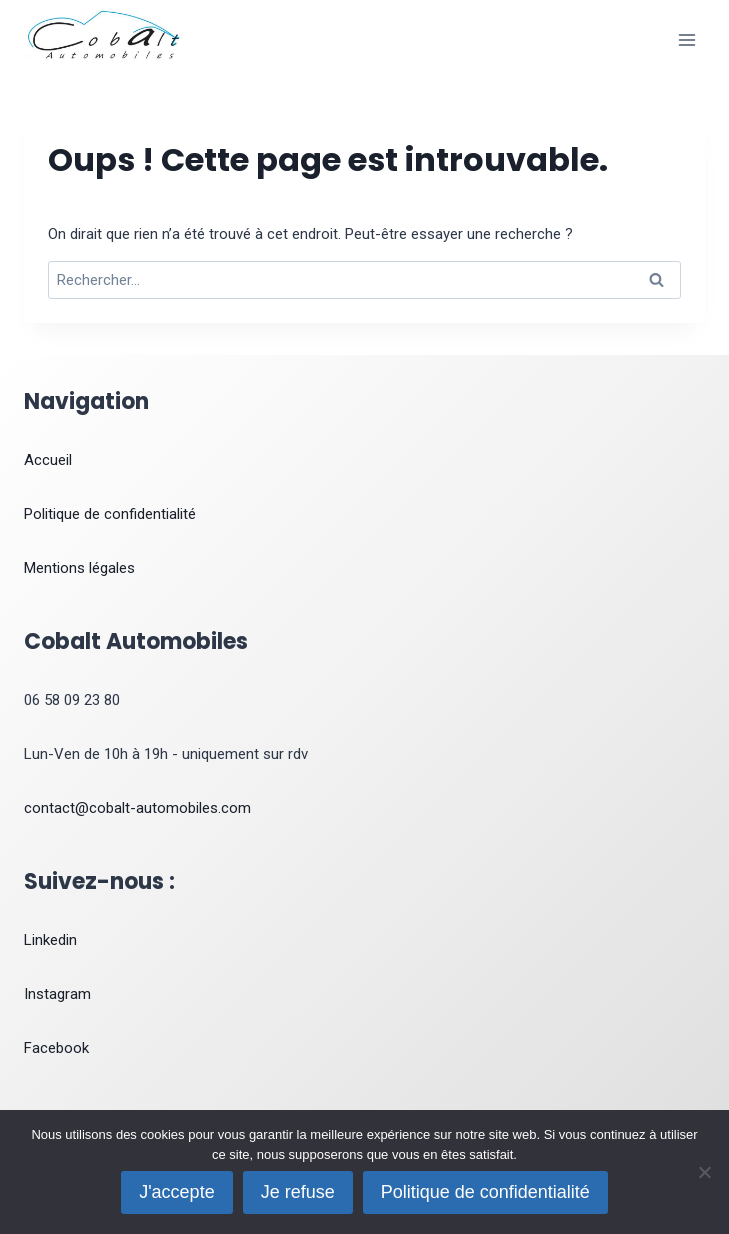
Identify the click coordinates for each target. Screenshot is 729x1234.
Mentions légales (79, 568)
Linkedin (50, 940)
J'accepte (176, 1192)
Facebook (56, 1048)
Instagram (57, 994)
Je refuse (298, 1192)
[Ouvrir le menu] (686, 39)
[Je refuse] (704, 1172)
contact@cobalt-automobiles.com (137, 808)
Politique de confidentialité (110, 514)
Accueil (48, 460)
